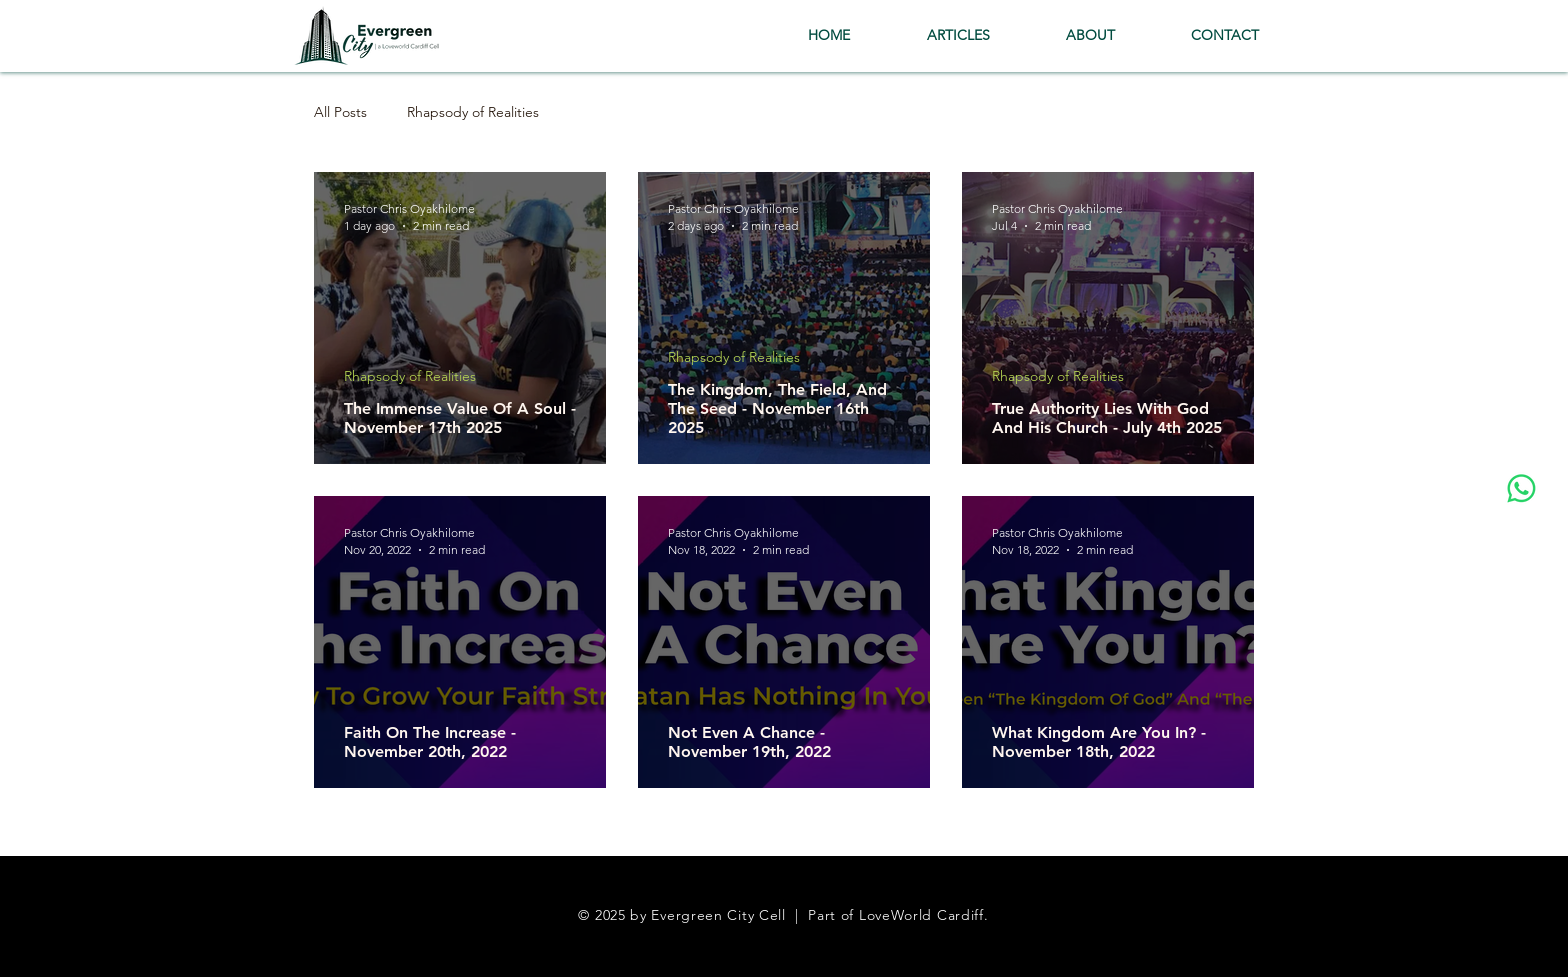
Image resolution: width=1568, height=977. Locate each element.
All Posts (340, 112)
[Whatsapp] (1521, 488)
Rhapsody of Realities (473, 112)
